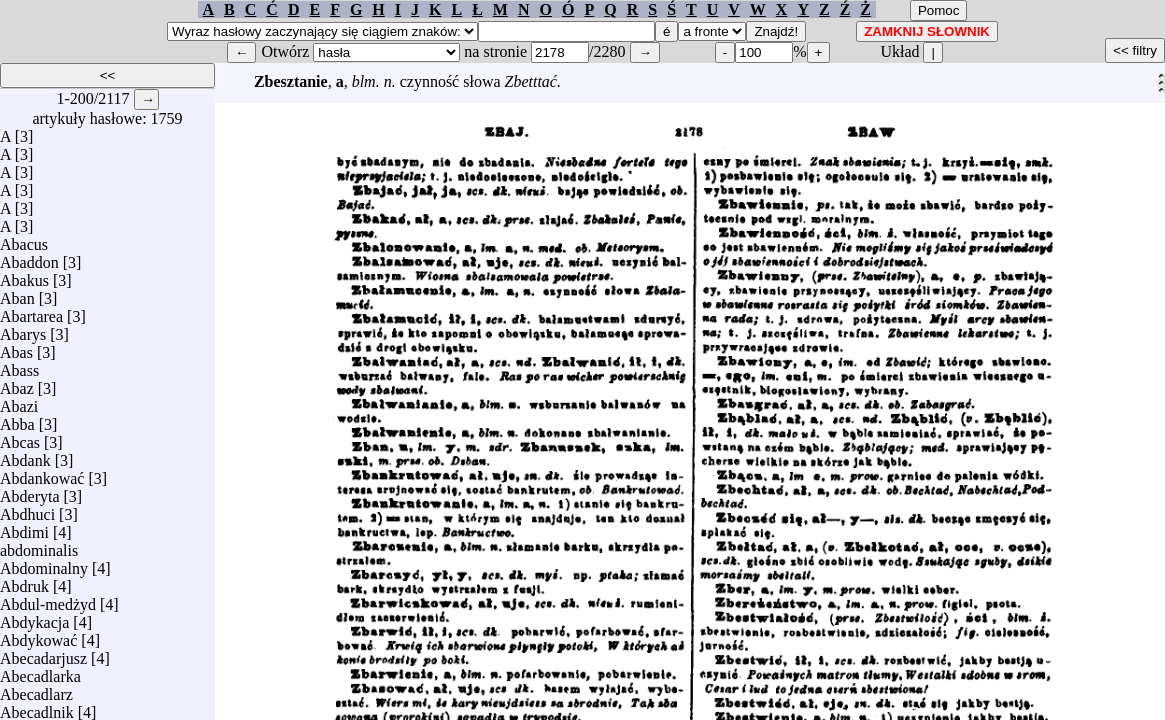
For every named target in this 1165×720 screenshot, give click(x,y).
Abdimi (24, 527)
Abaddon (29, 257)
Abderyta (30, 491)
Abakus (24, 275)
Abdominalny (44, 563)
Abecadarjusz (43, 653)
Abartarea (31, 311)
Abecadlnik (37, 707)
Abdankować (42, 473)
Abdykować (38, 635)
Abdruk (24, 581)
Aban (17, 293)
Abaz (17, 383)
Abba (17, 419)
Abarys (23, 329)
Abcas (20, 437)
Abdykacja (34, 617)
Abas (16, 347)
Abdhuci (27, 509)
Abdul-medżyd (48, 599)
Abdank (25, 455)
